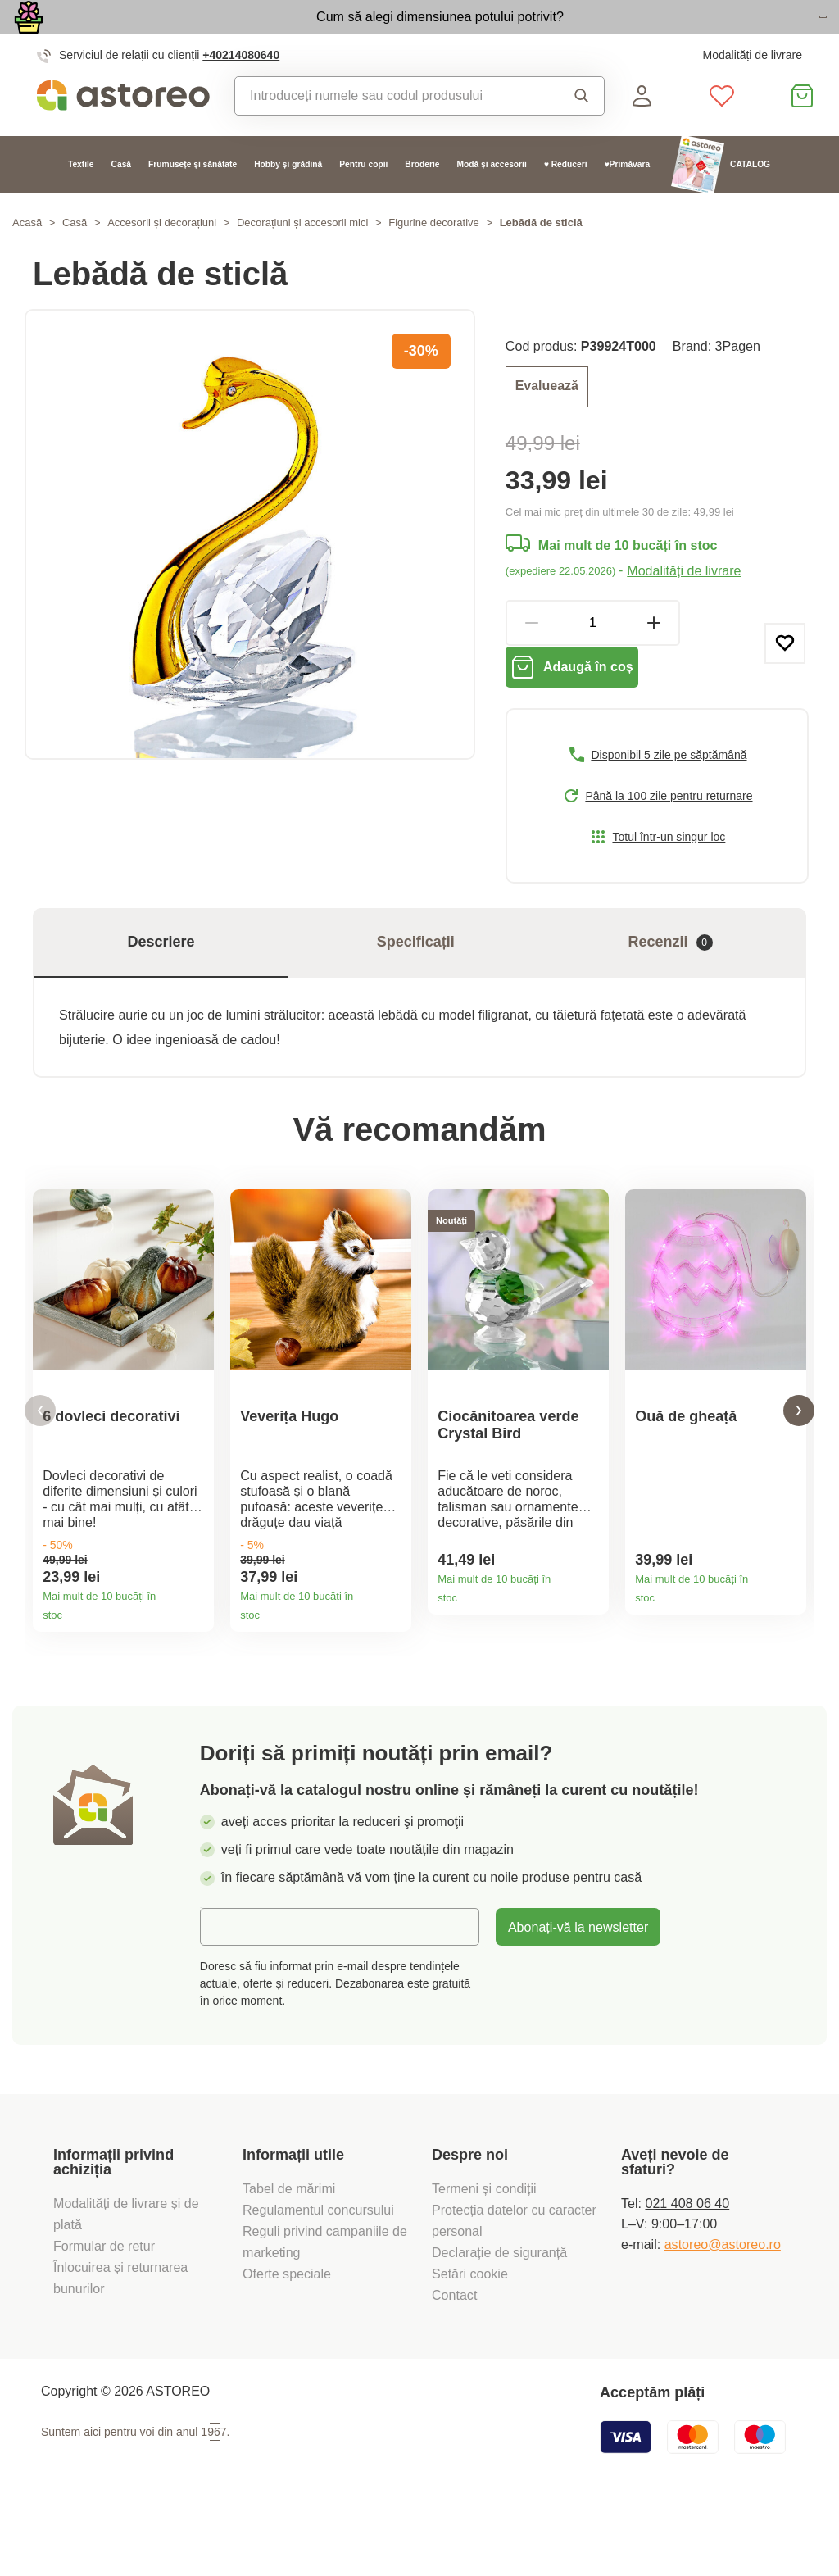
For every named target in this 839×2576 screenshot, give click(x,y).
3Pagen (737, 382)
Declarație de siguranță (499, 2318)
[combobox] (392, 132)
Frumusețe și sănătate (192, 201)
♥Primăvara (628, 201)
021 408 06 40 (687, 2269)
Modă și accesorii (491, 201)
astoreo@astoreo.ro (722, 2310)
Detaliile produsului (195, 1667)
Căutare (581, 132)
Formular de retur (104, 2312)
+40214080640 (240, 91)
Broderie (422, 201)
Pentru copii (363, 201)
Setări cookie (470, 2340)
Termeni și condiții (486, 2254)
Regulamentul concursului (318, 2276)
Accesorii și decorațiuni (161, 259)
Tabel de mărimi (289, 2254)
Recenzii (670, 991)
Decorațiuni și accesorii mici (302, 259)
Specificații (416, 991)
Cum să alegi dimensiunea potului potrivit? (341, 34)
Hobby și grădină (288, 201)
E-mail (231, 1992)
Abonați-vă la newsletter (578, 1993)
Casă (121, 201)
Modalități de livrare (752, 91)
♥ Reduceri (565, 201)
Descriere (160, 991)
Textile (81, 201)
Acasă (27, 259)
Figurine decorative (433, 259)
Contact (454, 2361)
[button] (40, 1468)
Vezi (732, 36)
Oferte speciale (287, 2340)
